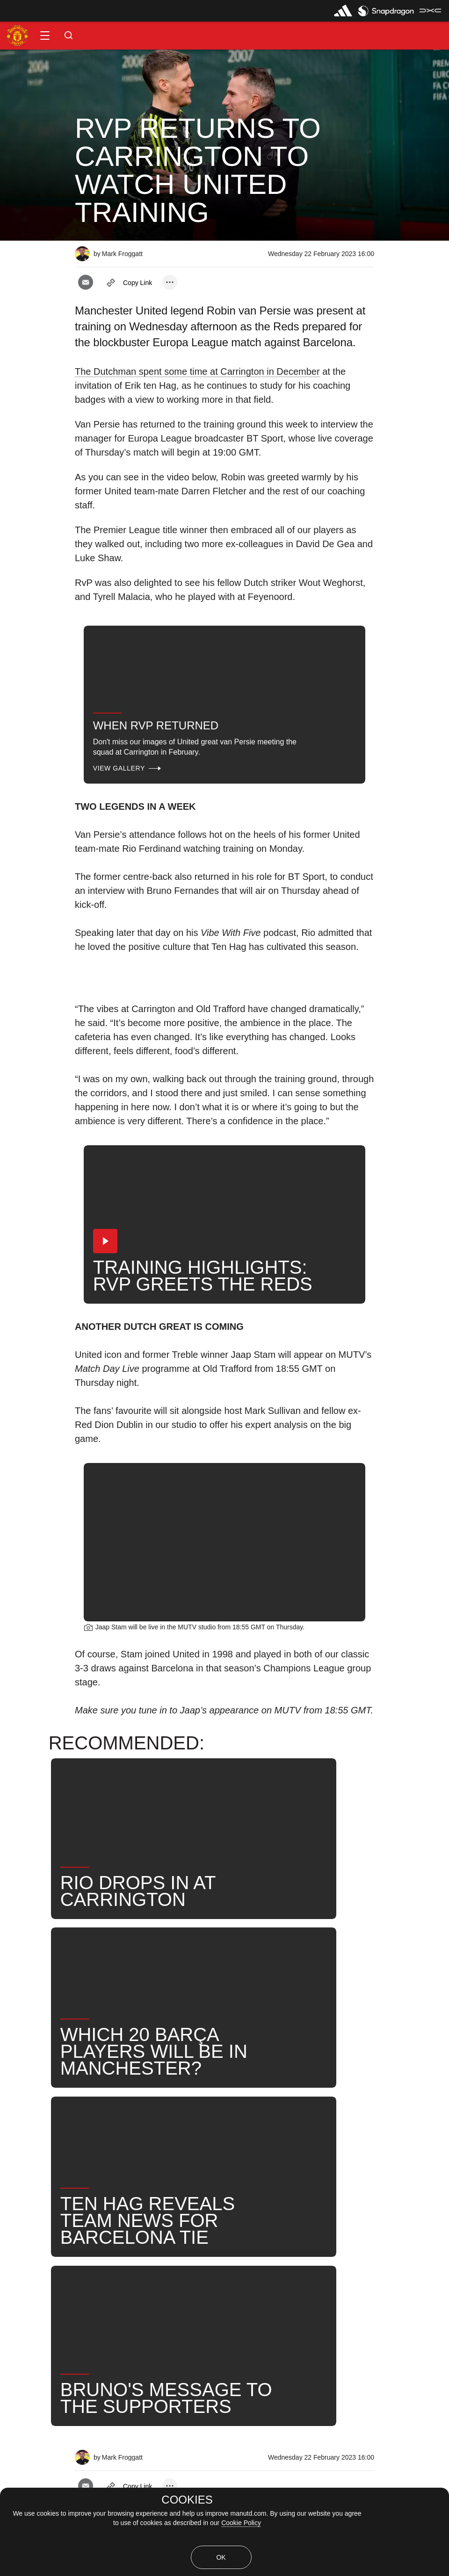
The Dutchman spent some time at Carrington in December (197, 371)
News (20, 2171)
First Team (267, 2171)
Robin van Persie (338, 2171)
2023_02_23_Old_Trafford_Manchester (159, 2171)
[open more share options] (169, 282)
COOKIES (186, 2500)
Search (23, 2201)
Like (61, 2171)
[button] (45, 35)
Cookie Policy (241, 2522)
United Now (79, 2201)
